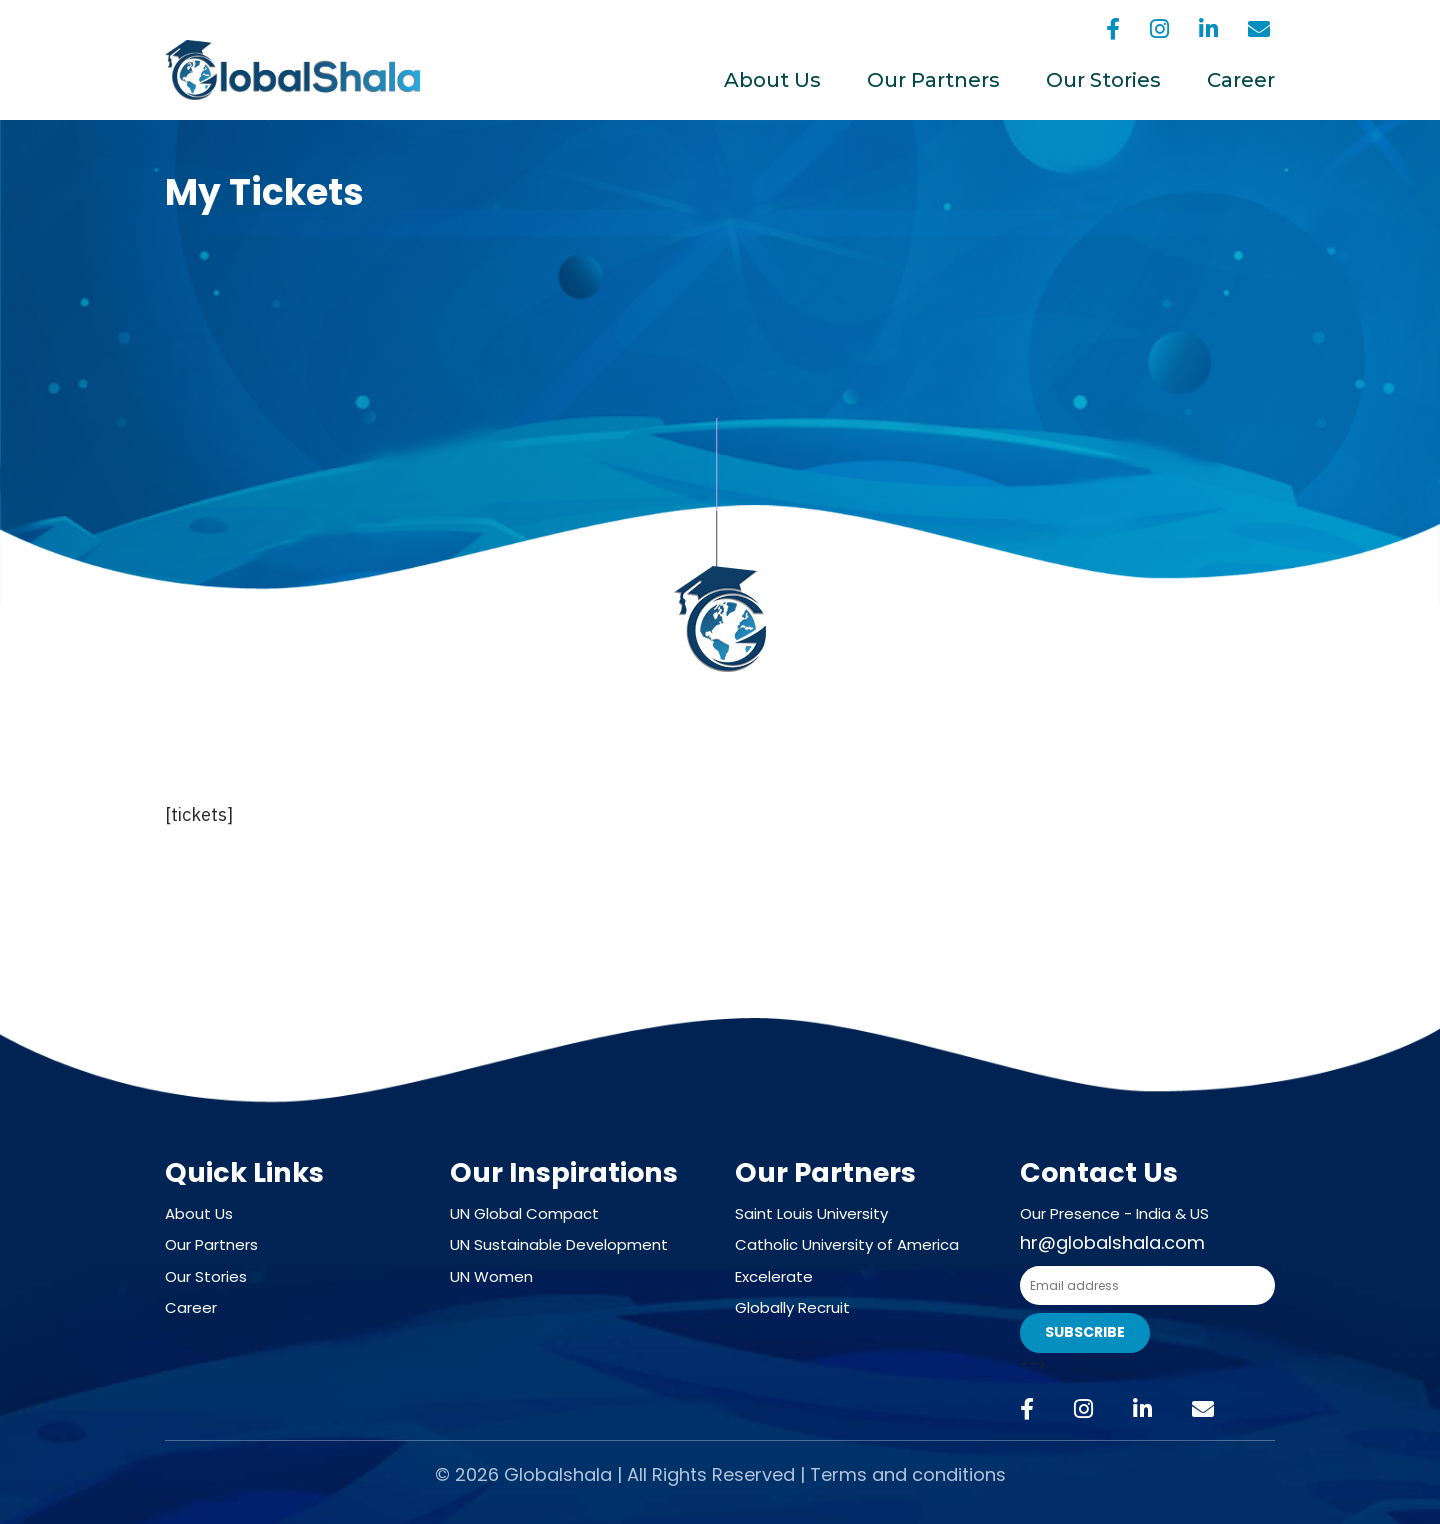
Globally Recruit (792, 1307)
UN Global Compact (524, 1213)
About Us (772, 80)
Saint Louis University (811, 1213)
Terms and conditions (908, 1474)
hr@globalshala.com (1112, 1242)
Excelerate (774, 1276)
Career (1241, 80)
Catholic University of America (847, 1244)
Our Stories (1103, 80)
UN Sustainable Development (559, 1244)
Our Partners (933, 80)
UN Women (491, 1276)
